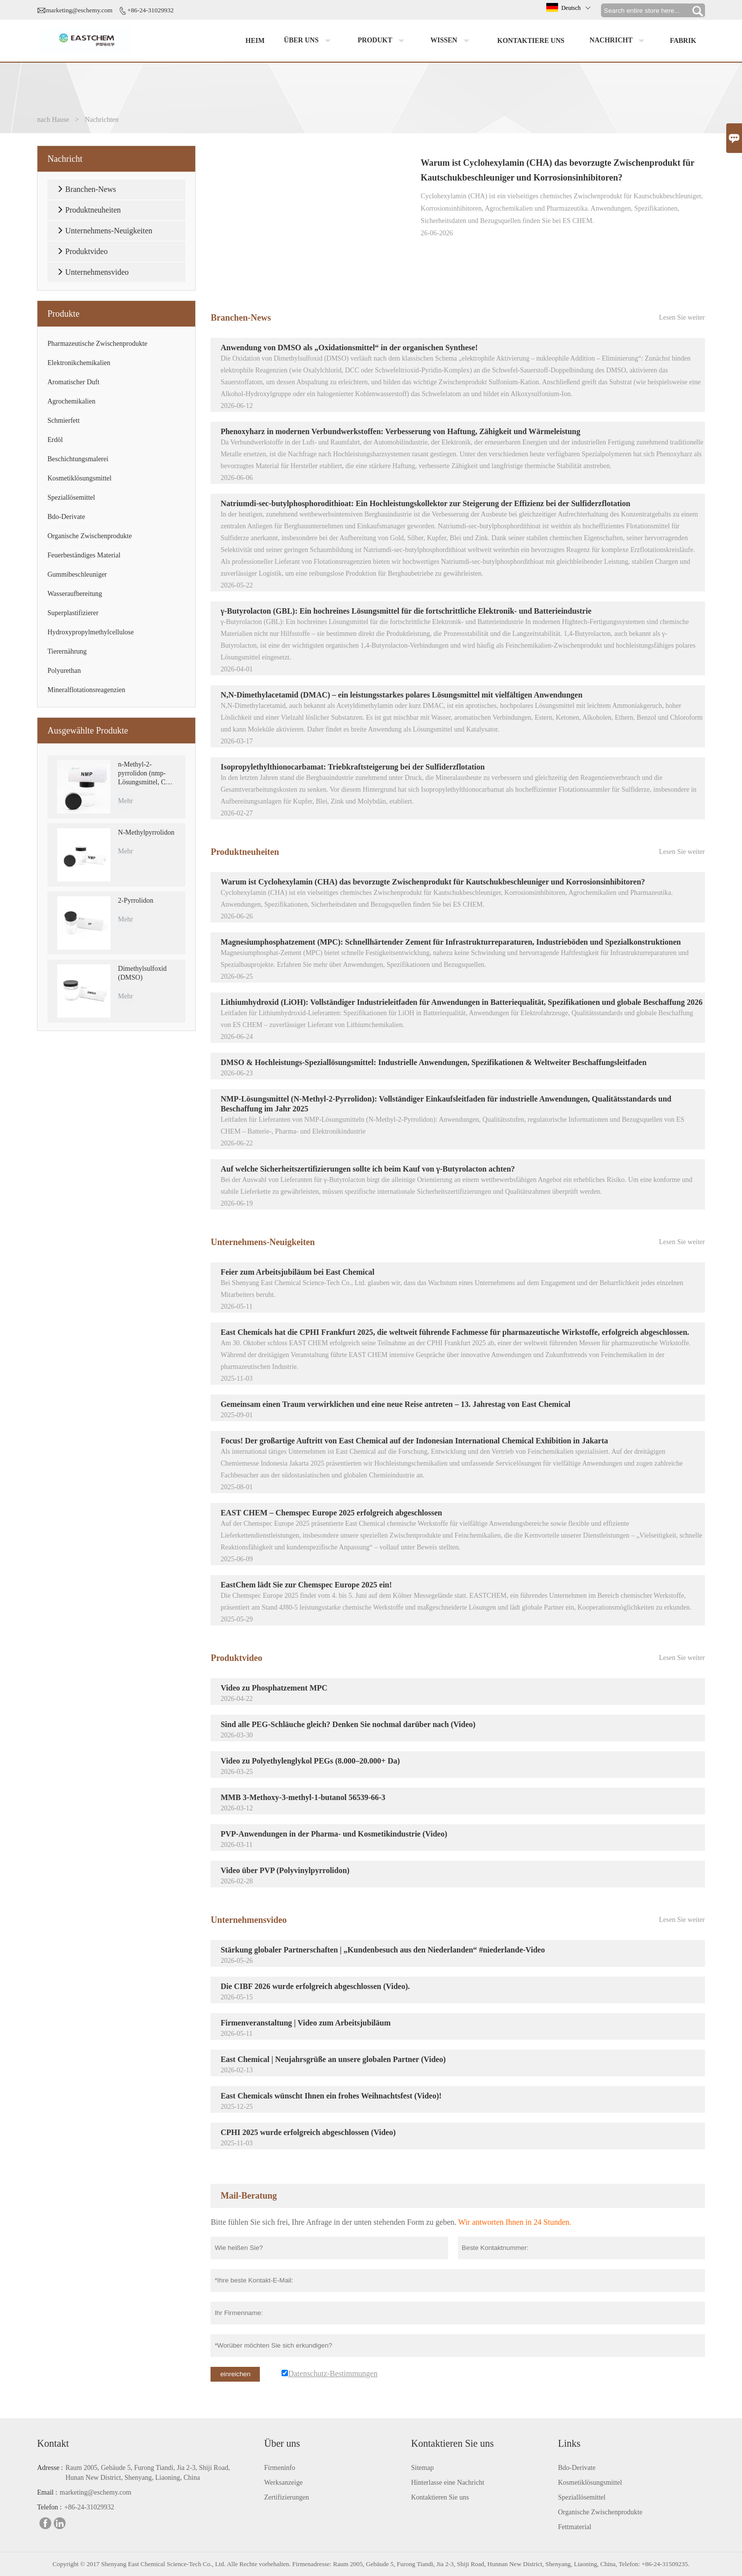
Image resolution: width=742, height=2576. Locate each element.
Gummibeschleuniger (77, 574)
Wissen (452, 41)
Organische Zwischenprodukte (89, 536)
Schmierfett (63, 420)
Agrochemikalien (71, 401)
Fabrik (683, 40)
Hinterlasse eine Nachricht (448, 2482)
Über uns (309, 41)
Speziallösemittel (71, 497)
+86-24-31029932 (150, 10)
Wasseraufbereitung (74, 593)
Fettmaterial (575, 2527)
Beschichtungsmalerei (77, 459)
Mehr (125, 801)
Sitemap (422, 2467)
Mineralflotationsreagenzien (86, 690)
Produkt (383, 41)
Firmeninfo (279, 2467)
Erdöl (55, 439)
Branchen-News (241, 318)
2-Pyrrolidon (135, 900)
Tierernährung (67, 651)
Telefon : (49, 2507)
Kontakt (53, 2443)
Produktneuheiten (245, 852)
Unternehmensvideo (248, 1920)
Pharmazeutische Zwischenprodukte (97, 343)
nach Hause (53, 119)
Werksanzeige (283, 2482)
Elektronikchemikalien (78, 363)
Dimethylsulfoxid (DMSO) (142, 973)
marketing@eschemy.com (79, 10)
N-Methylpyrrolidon (146, 832)
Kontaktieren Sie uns (440, 2497)
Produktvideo (236, 1658)
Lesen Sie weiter (682, 317)
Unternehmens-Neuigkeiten (263, 1242)
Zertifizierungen (286, 2497)
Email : (47, 2492)
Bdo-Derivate (66, 516)
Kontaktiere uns (531, 40)
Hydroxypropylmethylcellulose (90, 632)
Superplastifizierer (72, 613)
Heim (255, 40)
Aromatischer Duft (73, 382)
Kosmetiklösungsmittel (79, 478)
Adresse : (50, 2467)
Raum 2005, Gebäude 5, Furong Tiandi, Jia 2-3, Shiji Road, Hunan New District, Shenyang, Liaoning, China (148, 2472)
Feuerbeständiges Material (83, 555)
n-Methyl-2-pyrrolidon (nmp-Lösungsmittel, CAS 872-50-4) (146, 774)
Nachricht (619, 41)
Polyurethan (64, 670)
